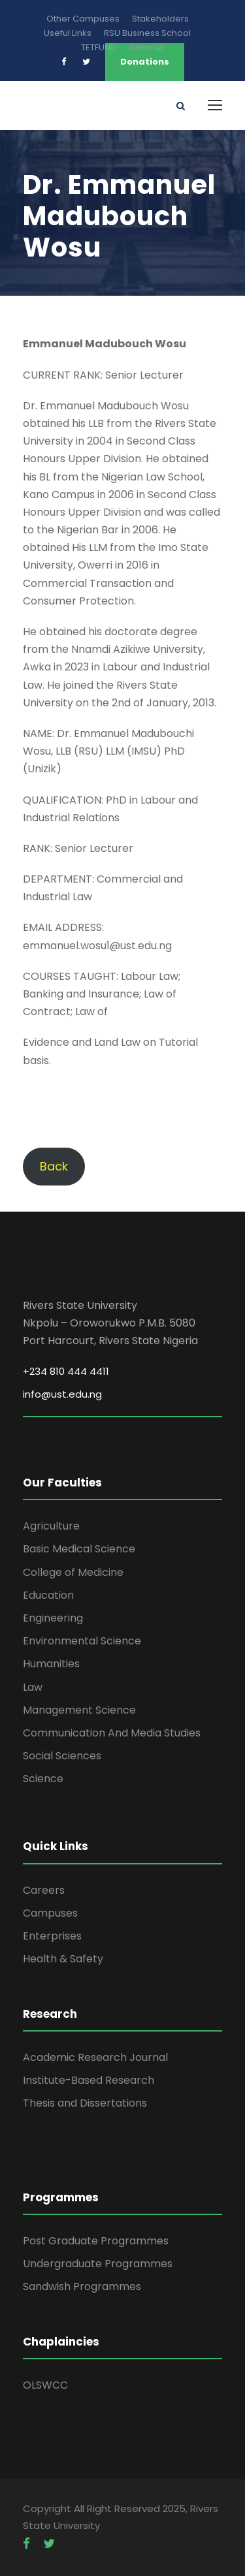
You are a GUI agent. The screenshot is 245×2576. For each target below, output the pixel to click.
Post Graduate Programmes (96, 2240)
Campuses (50, 1913)
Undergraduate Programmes (97, 2263)
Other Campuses (83, 18)
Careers (44, 1890)
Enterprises (52, 1935)
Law (32, 1687)
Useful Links (67, 33)
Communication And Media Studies (112, 1732)
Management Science (79, 1710)
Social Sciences (62, 1755)
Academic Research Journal (95, 2057)
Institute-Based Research (88, 2080)
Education (48, 1595)
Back (54, 1166)
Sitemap (147, 47)
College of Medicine (73, 1572)
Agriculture (51, 1525)
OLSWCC (45, 2385)
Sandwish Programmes (82, 2286)
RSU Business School (147, 33)
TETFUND (98, 47)
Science (43, 1778)
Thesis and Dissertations (85, 2103)
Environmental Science (82, 1640)
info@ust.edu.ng (62, 1394)
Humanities (51, 1663)
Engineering (53, 1618)
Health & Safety (63, 1958)
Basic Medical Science (79, 1548)
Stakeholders (160, 18)
